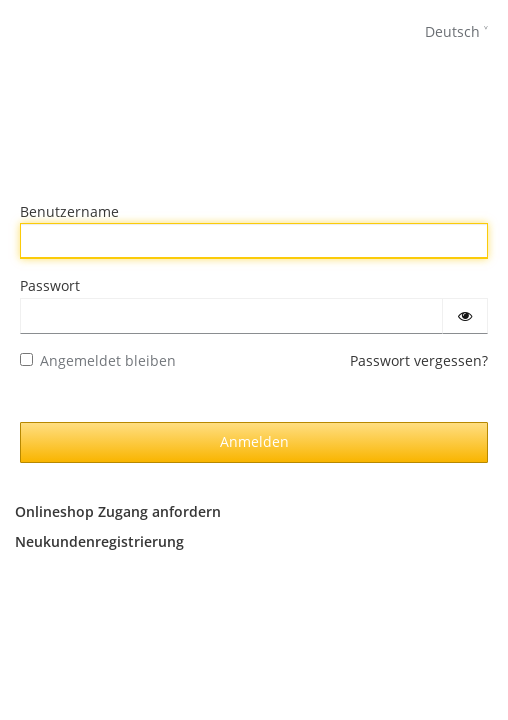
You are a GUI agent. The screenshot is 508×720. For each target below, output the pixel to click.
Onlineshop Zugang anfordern (118, 511)
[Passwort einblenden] (465, 316)
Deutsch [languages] (452, 31)
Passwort (50, 285)
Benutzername (69, 211)
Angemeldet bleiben (98, 360)
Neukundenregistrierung (99, 541)
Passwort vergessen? (419, 360)
